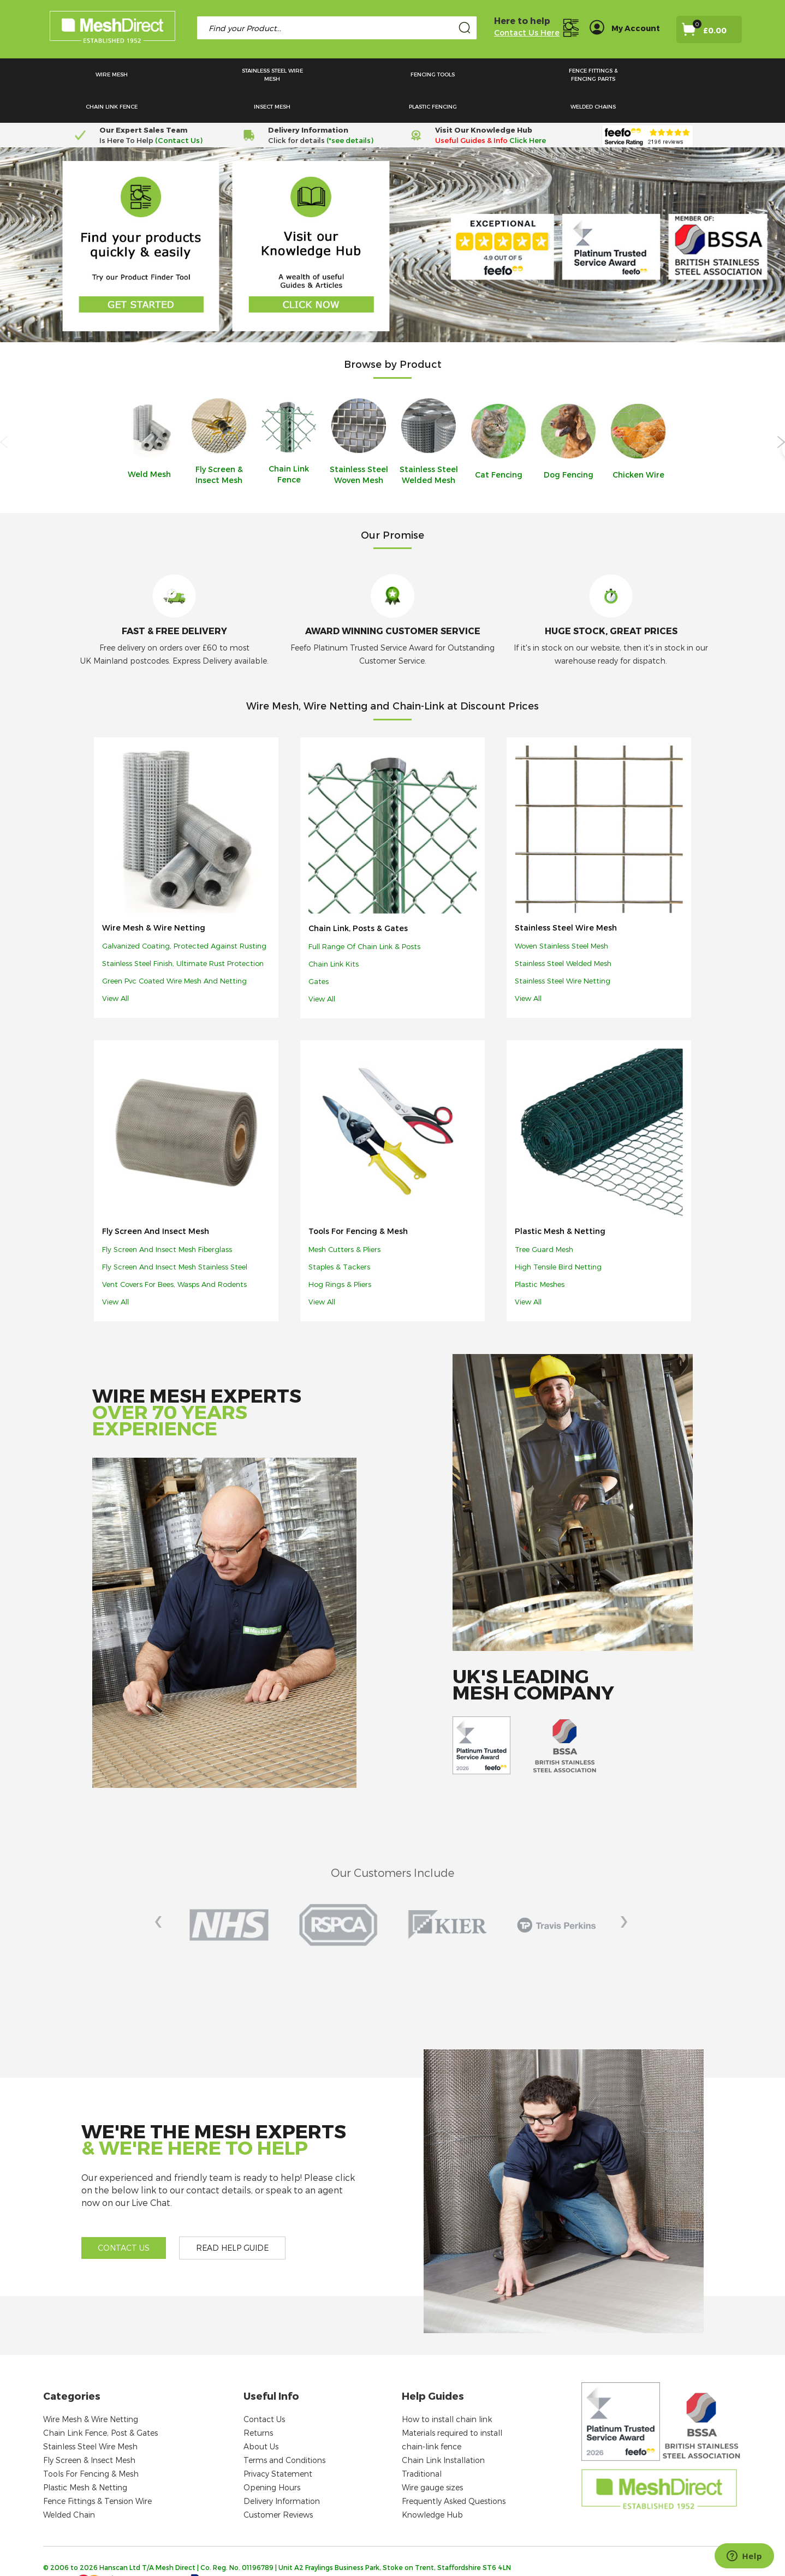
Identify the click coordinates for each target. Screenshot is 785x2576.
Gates (318, 949)
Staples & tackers (339, 1234)
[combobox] (337, 27)
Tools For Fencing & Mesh (358, 1198)
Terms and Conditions (284, 2427)
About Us (260, 2414)
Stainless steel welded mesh (563, 931)
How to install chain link (447, 2387)
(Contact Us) (179, 108)
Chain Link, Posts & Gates (358, 896)
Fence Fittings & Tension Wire (97, 2468)
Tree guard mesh (544, 1217)
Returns (258, 2400)
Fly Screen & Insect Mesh (89, 2427)
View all (115, 966)
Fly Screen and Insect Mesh (155, 1198)
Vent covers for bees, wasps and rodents (174, 1252)
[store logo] (112, 28)
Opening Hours (271, 2455)
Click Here (527, 108)
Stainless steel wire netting (562, 948)
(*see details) (349, 108)
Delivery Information (281, 2468)
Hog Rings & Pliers (339, 1252)
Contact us (124, 2215)
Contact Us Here (527, 32)
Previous (4, 410)
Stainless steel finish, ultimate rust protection (183, 931)
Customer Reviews (278, 2482)
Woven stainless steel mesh (561, 913)
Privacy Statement (277, 2441)
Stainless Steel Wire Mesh (566, 895)
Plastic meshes (539, 1252)
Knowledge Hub (432, 2482)
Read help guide (232, 2215)
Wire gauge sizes (432, 2455)
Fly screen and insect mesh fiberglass (167, 1217)
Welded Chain (69, 2482)
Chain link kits (333, 931)
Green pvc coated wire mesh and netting (174, 948)
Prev (164, 1892)
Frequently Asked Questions (454, 2468)
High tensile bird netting (558, 1234)
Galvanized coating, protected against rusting (184, 913)
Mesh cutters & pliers (344, 1217)
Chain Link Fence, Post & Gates (100, 2400)
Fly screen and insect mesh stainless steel (174, 1234)
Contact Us (264, 2387)
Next (781, 410)
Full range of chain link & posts (364, 914)
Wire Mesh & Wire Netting (153, 895)
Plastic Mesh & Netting (560, 1198)
